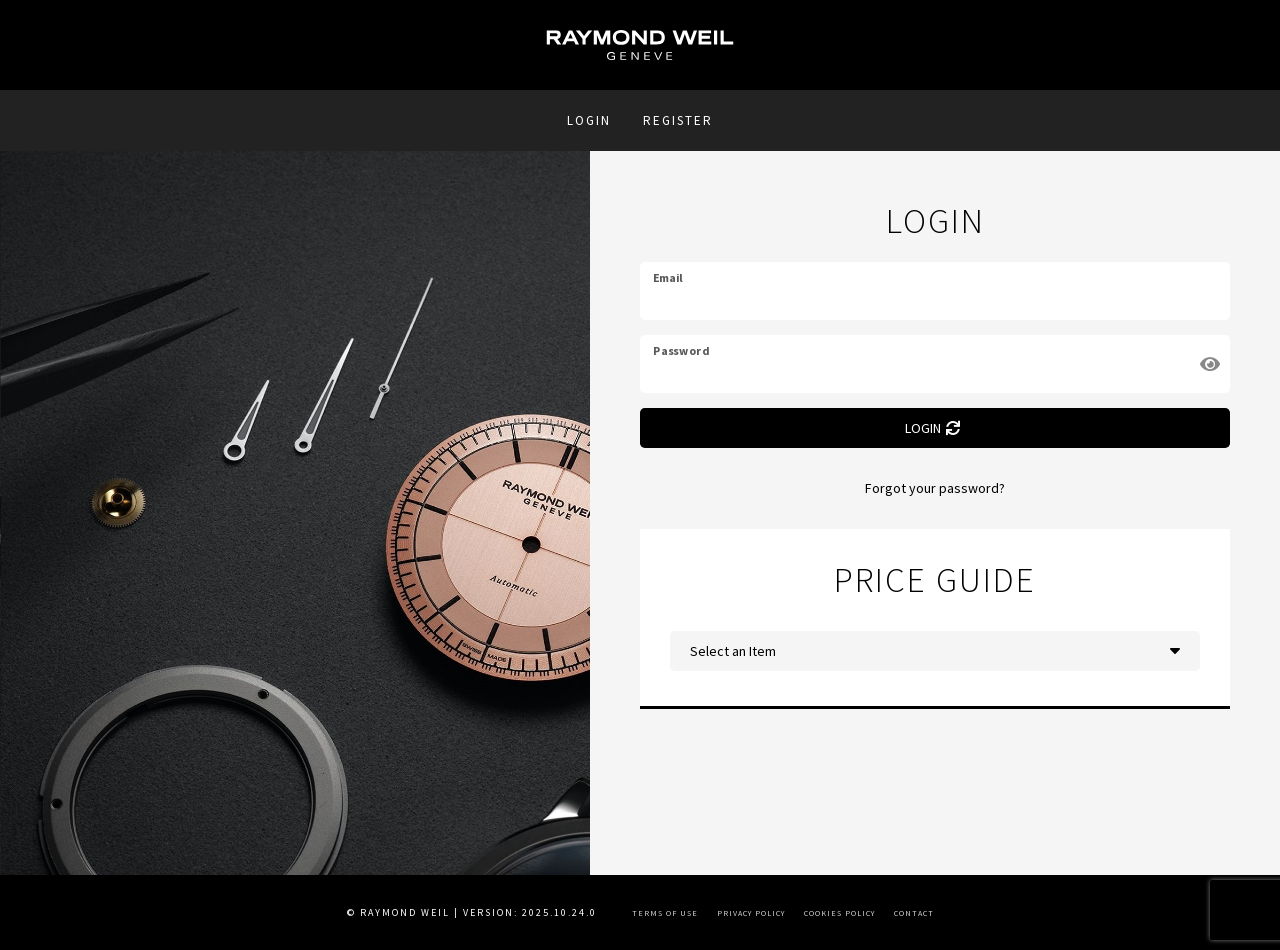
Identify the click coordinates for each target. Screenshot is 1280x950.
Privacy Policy (751, 913)
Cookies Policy (839, 913)
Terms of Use (665, 913)
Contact (914, 913)
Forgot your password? (935, 488)
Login (589, 120)
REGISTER (678, 120)
